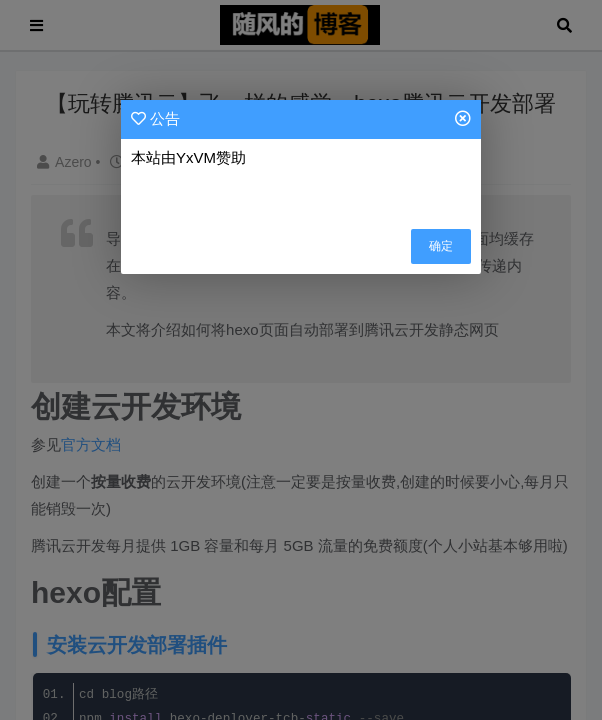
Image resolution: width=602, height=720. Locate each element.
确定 (441, 246)
